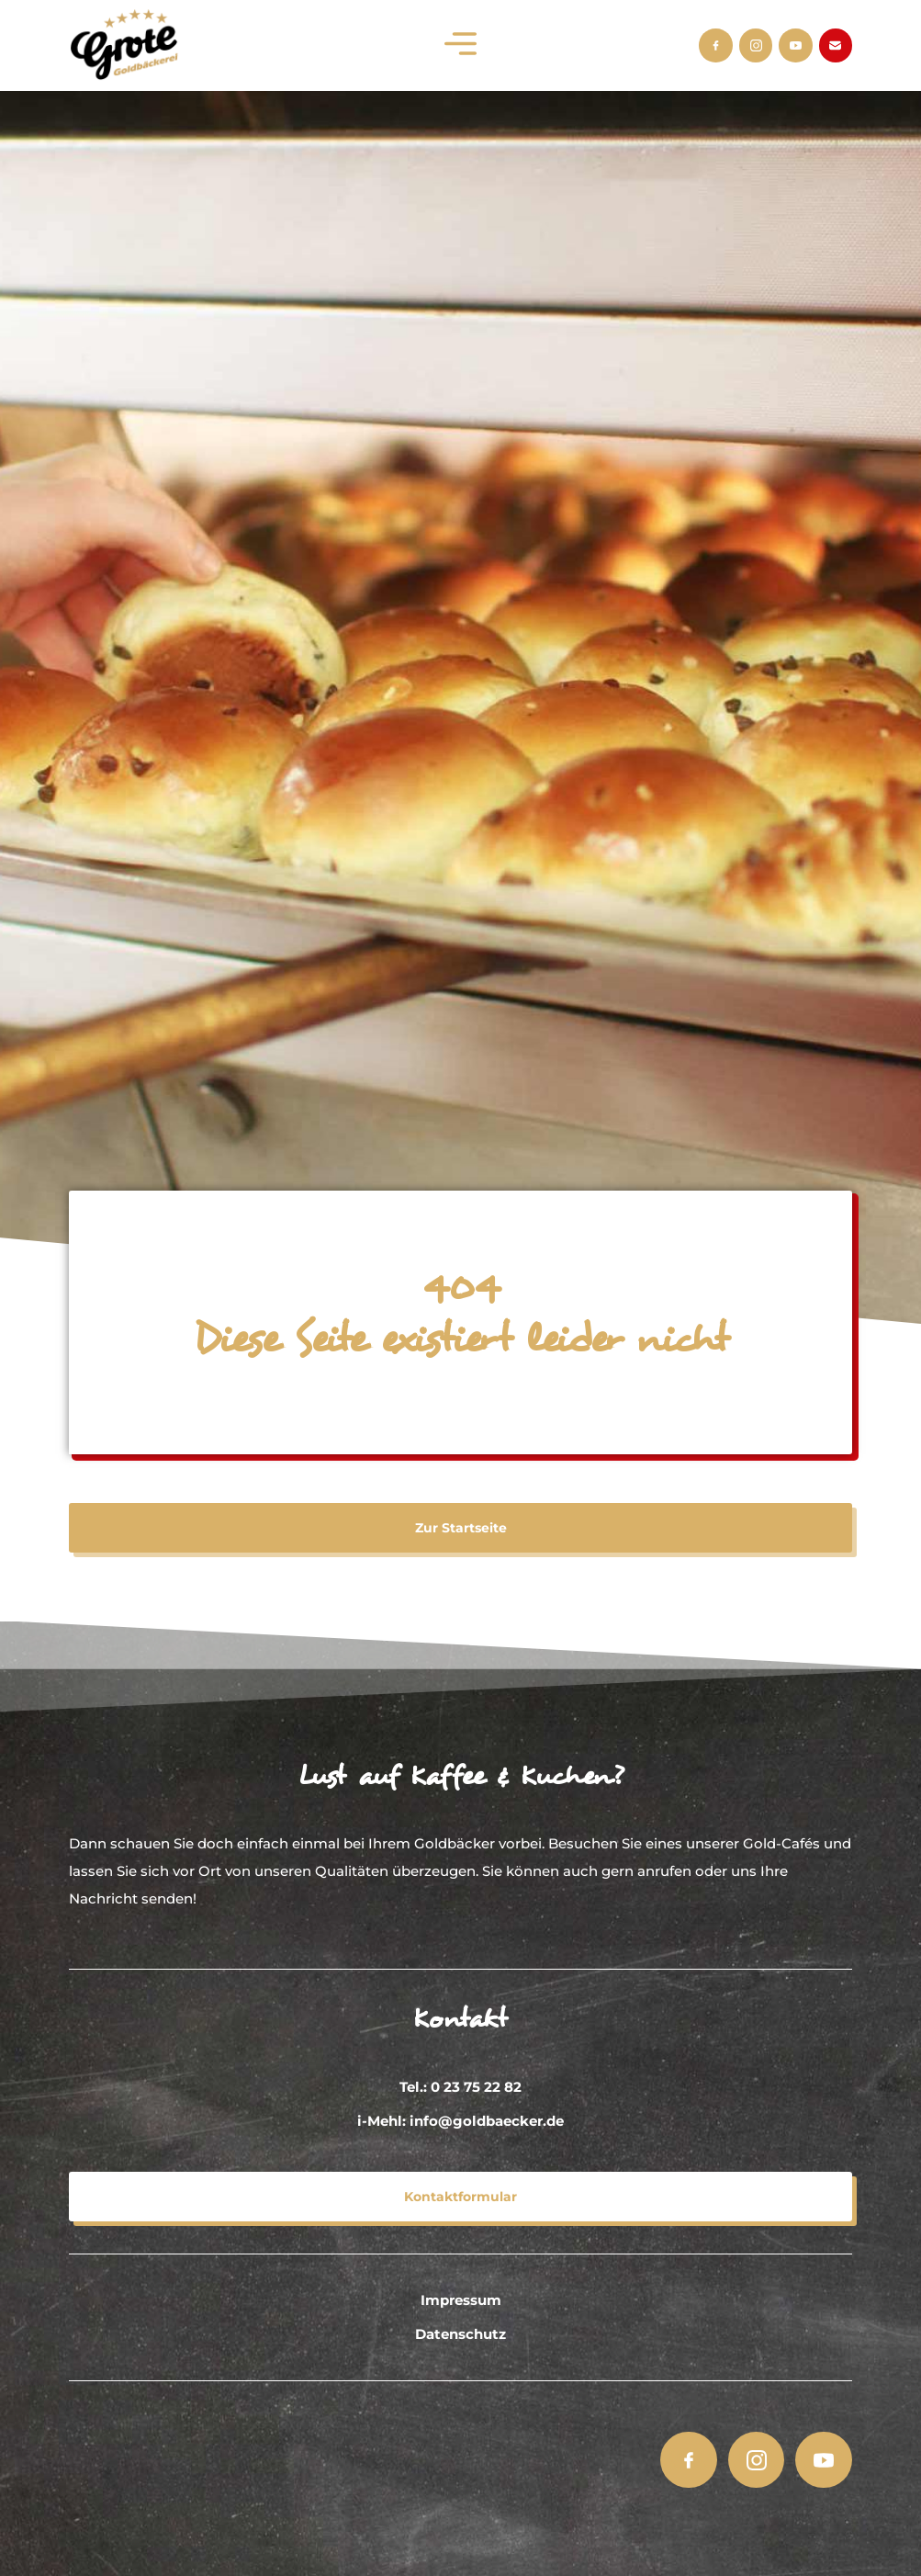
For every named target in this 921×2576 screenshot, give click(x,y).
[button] (460, 46)
